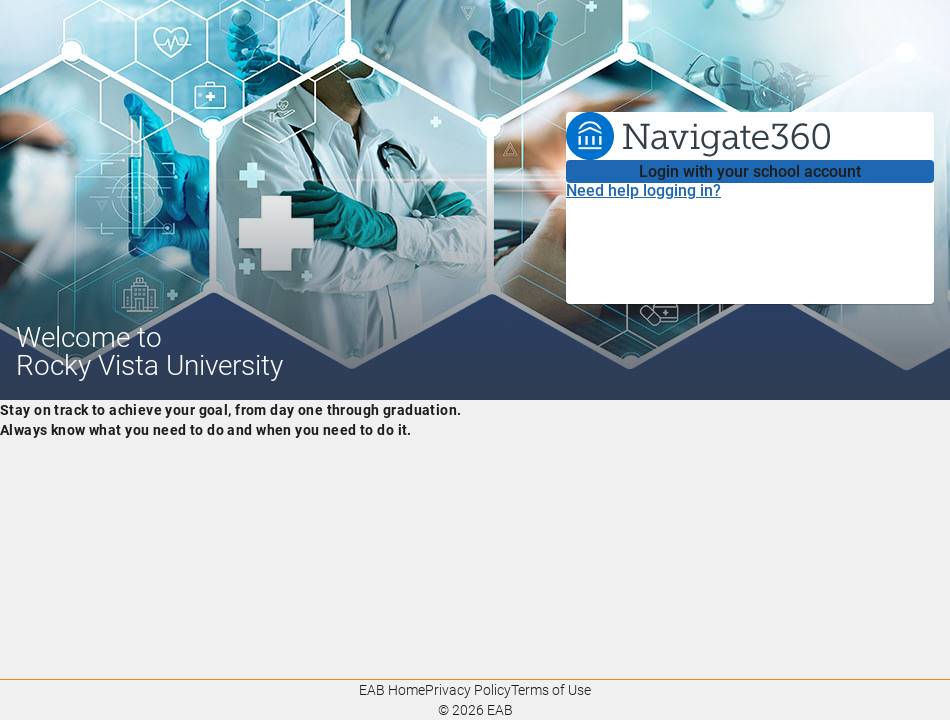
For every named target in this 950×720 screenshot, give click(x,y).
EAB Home (392, 690)
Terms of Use (551, 690)
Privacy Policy (468, 690)
